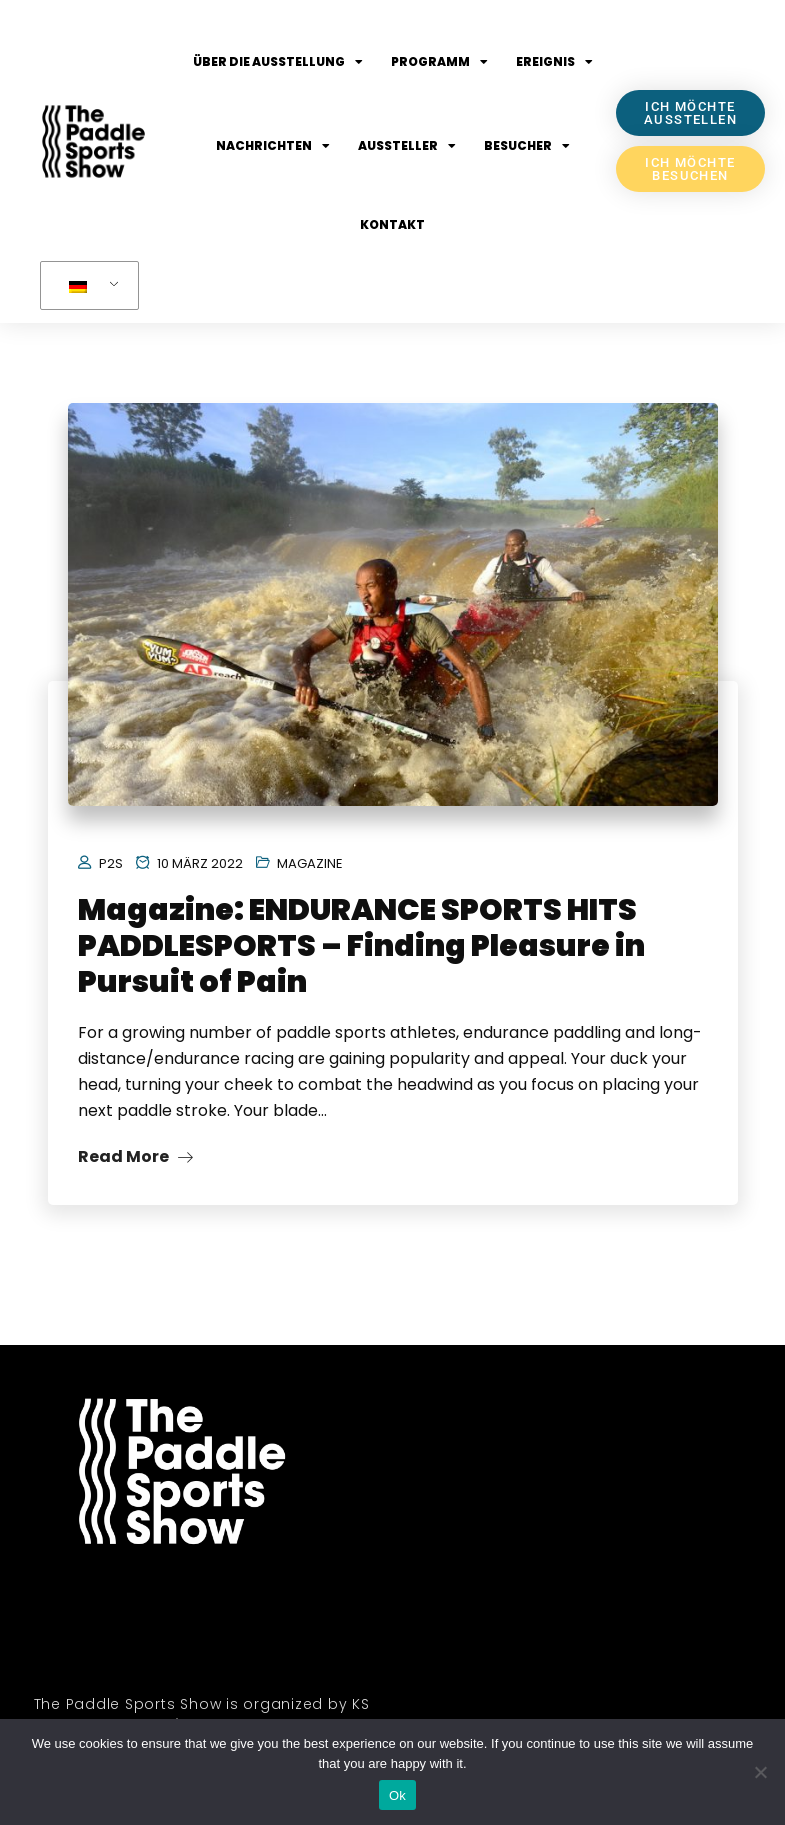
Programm (439, 62)
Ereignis (554, 62)
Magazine (310, 863)
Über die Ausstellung (278, 62)
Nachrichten (273, 146)
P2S (111, 863)
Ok (397, 1795)
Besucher (527, 146)
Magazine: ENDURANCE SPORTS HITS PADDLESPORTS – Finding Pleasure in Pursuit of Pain (361, 946)
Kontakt (392, 224)
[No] (760, 1772)
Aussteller (407, 146)
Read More (135, 1156)
